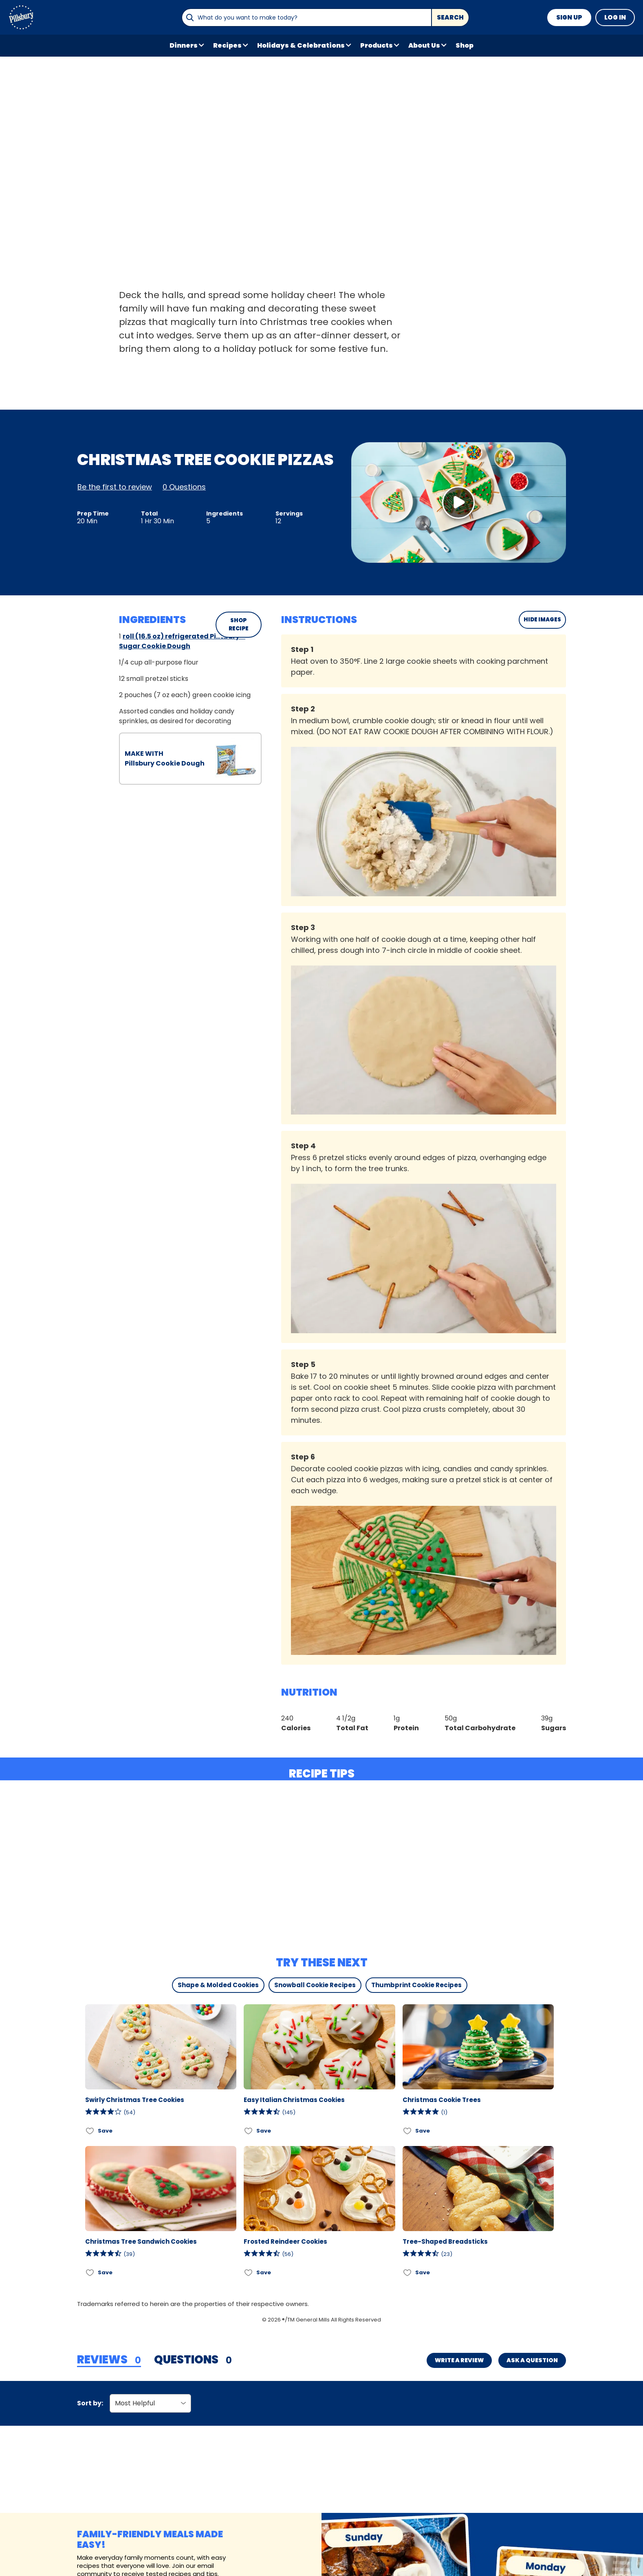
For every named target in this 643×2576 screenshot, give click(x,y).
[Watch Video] (458, 502)
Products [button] (376, 45)
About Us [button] (424, 45)
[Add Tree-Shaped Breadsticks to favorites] (408, 2273)
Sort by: (90, 2403)
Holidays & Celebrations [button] (301, 45)
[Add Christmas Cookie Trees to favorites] (408, 2131)
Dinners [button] (184, 45)
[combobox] (306, 17)
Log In (615, 17)
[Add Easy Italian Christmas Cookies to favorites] (249, 2131)
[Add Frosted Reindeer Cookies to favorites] (249, 2273)
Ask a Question (532, 2360)
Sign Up (569, 17)
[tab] (109, 2360)
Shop (464, 45)
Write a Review (459, 2360)
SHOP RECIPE (239, 624)
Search (450, 17)
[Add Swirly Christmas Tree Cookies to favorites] (90, 2131)
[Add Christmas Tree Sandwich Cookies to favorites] (90, 2273)
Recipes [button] (227, 45)
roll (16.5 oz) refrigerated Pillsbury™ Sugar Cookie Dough (182, 641)
